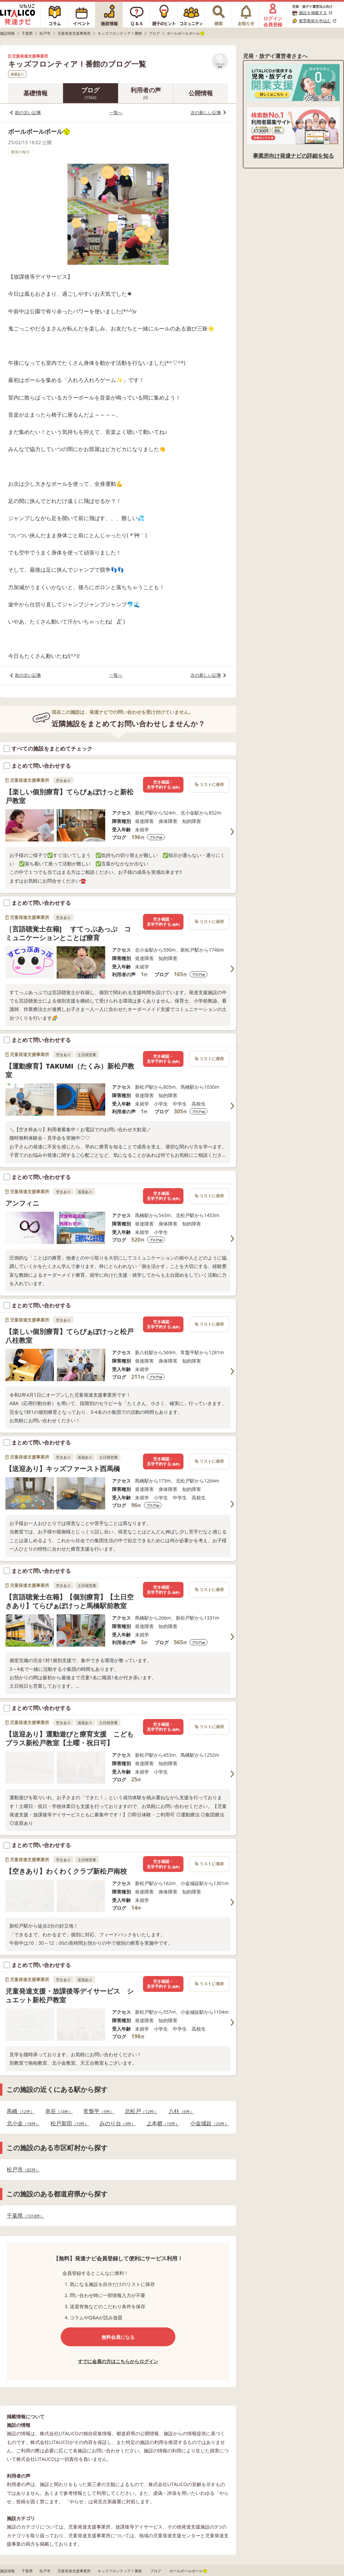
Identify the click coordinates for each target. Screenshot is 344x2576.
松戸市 (23, 2169)
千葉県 (25, 2215)
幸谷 (59, 2111)
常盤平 (98, 2111)
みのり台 (117, 2123)
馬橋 (20, 2111)
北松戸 (141, 2111)
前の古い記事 (28, 112)
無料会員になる (118, 2337)
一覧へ (115, 112)
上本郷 (162, 2123)
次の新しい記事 (206, 112)
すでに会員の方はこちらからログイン (118, 2361)
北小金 (23, 2123)
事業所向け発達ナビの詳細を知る (293, 155)
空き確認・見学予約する (163, 784)
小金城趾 (209, 2123)
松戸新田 (70, 2123)
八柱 (181, 2111)
